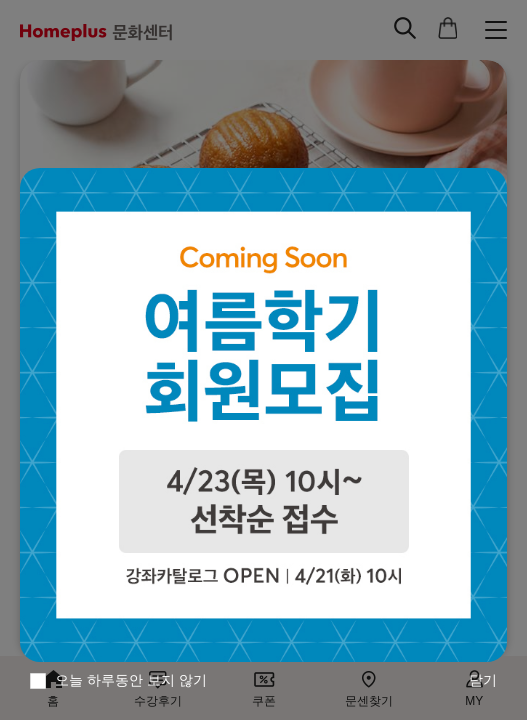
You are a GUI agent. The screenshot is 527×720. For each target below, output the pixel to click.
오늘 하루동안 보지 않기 (131, 680)
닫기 (483, 680)
